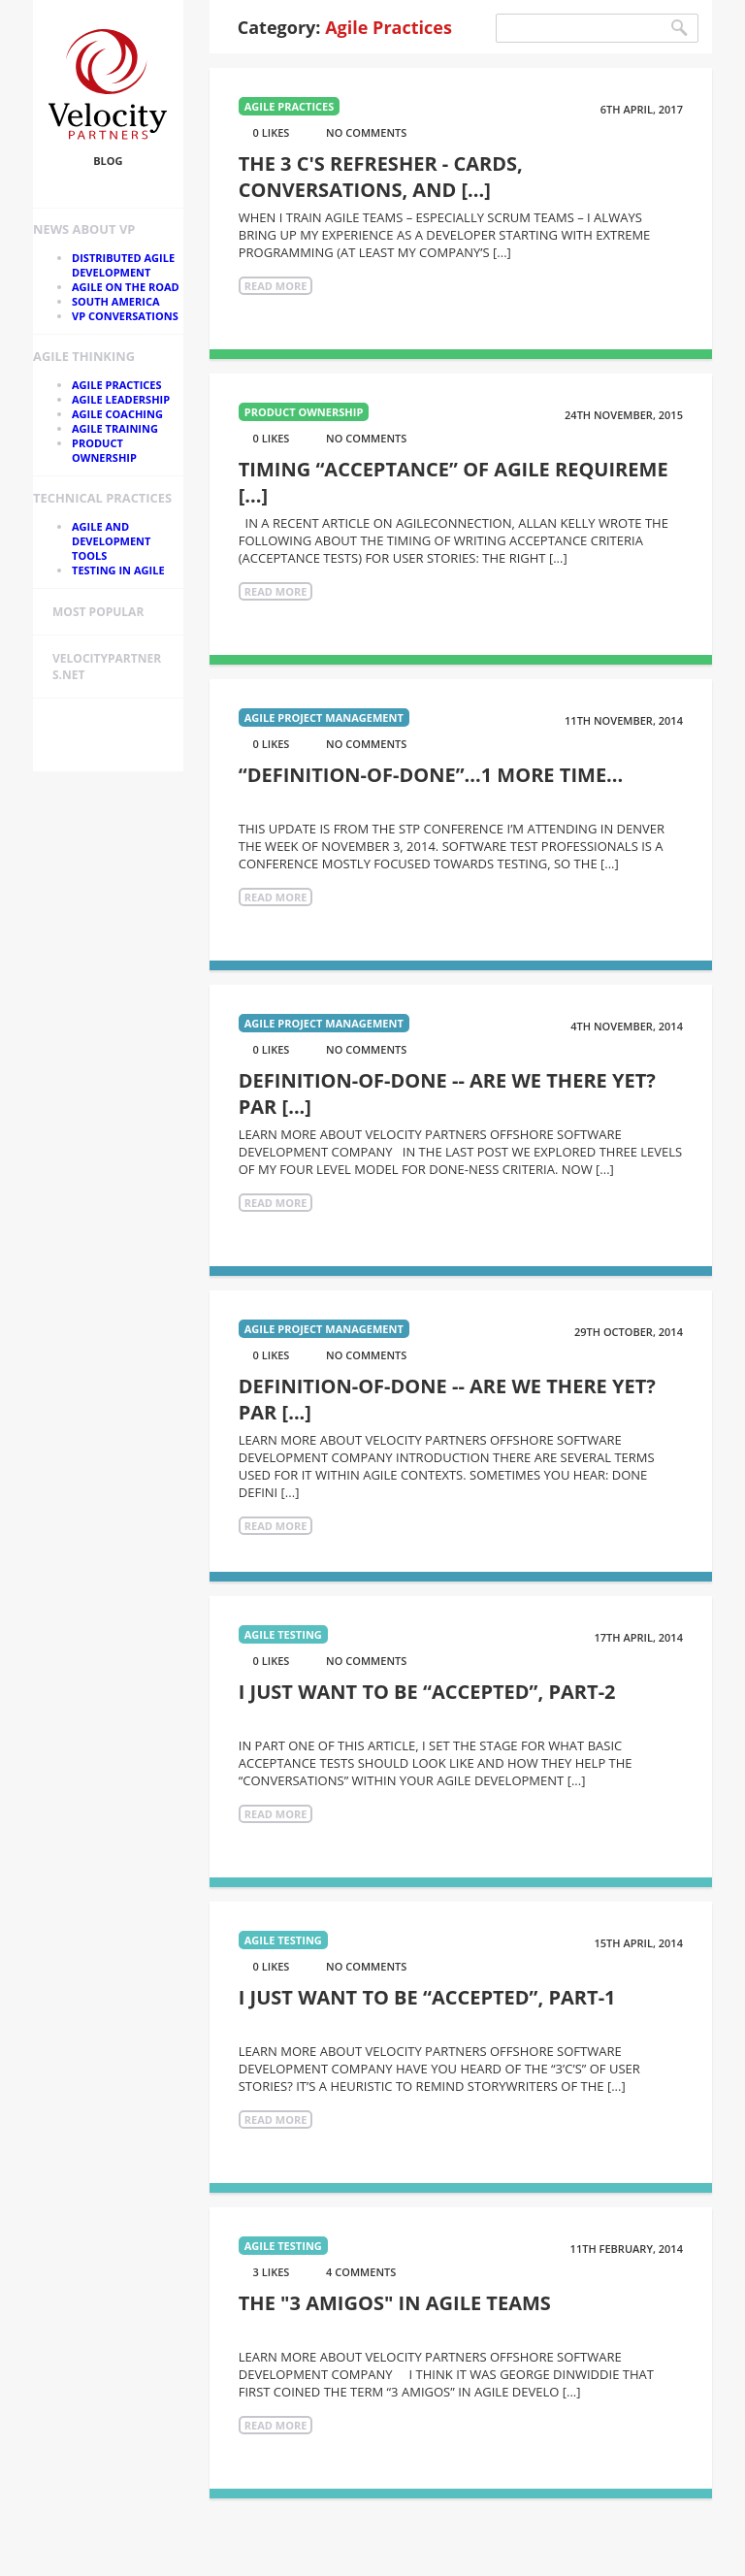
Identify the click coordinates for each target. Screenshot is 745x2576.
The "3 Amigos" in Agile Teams (395, 2303)
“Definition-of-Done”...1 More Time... (431, 775)
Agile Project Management (324, 717)
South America (116, 301)
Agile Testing (283, 1634)
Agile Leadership (121, 399)
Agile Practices (117, 384)
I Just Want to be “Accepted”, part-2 (427, 1692)
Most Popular (98, 611)
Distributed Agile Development (123, 264)
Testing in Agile (118, 570)
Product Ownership (104, 450)
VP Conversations (125, 316)
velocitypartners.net (106, 666)
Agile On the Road (125, 286)
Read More (276, 285)
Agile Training (115, 428)
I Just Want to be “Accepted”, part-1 (427, 1997)
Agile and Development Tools (111, 541)
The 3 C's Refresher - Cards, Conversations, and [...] (381, 176)
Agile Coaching (117, 414)
